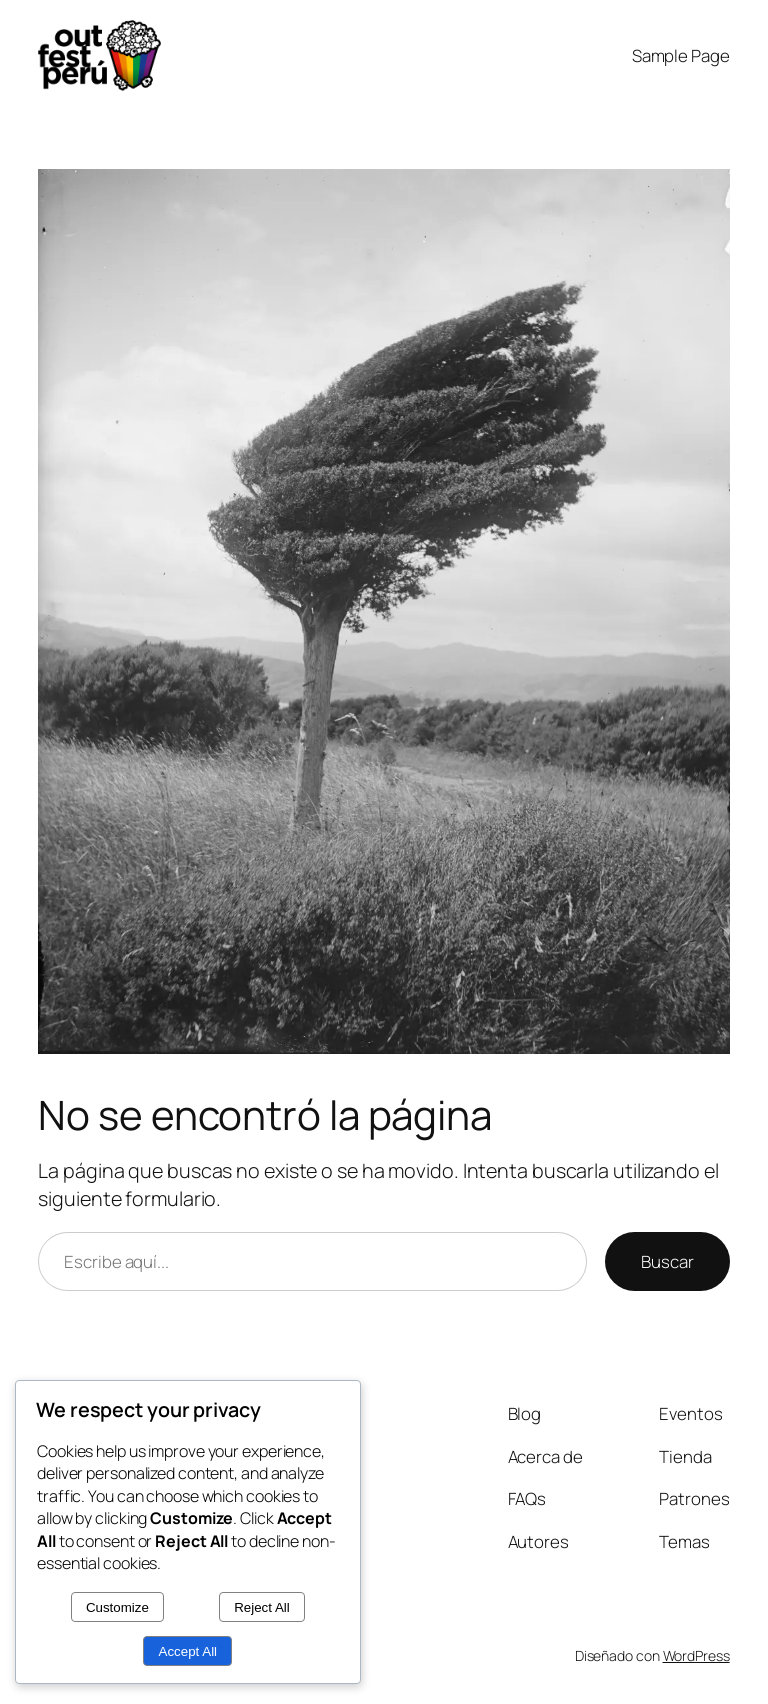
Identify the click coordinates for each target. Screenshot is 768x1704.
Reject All (262, 1607)
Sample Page (681, 55)
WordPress (696, 1655)
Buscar (667, 1261)
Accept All (188, 1651)
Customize (117, 1607)
